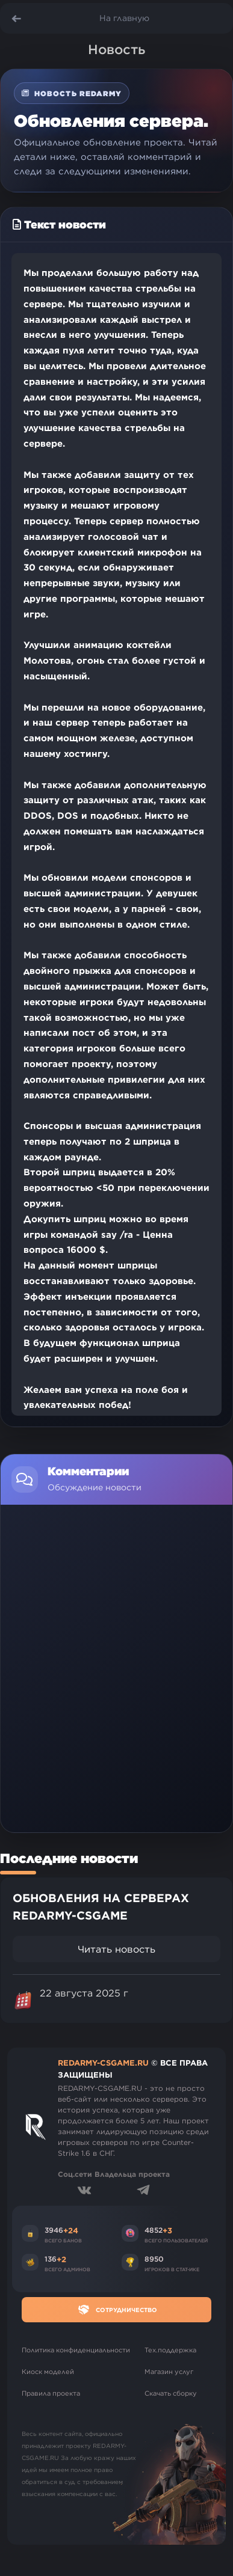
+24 (70, 2230)
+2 (61, 2259)
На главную (124, 18)
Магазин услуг (168, 2371)
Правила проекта (51, 2393)
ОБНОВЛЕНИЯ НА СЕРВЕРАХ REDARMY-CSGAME (101, 1907)
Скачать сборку (170, 2393)
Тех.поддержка (170, 2350)
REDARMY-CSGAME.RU (103, 2062)
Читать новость (116, 1949)
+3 (167, 2230)
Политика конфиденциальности (76, 2350)
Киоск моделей (48, 2371)
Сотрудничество (116, 2309)
